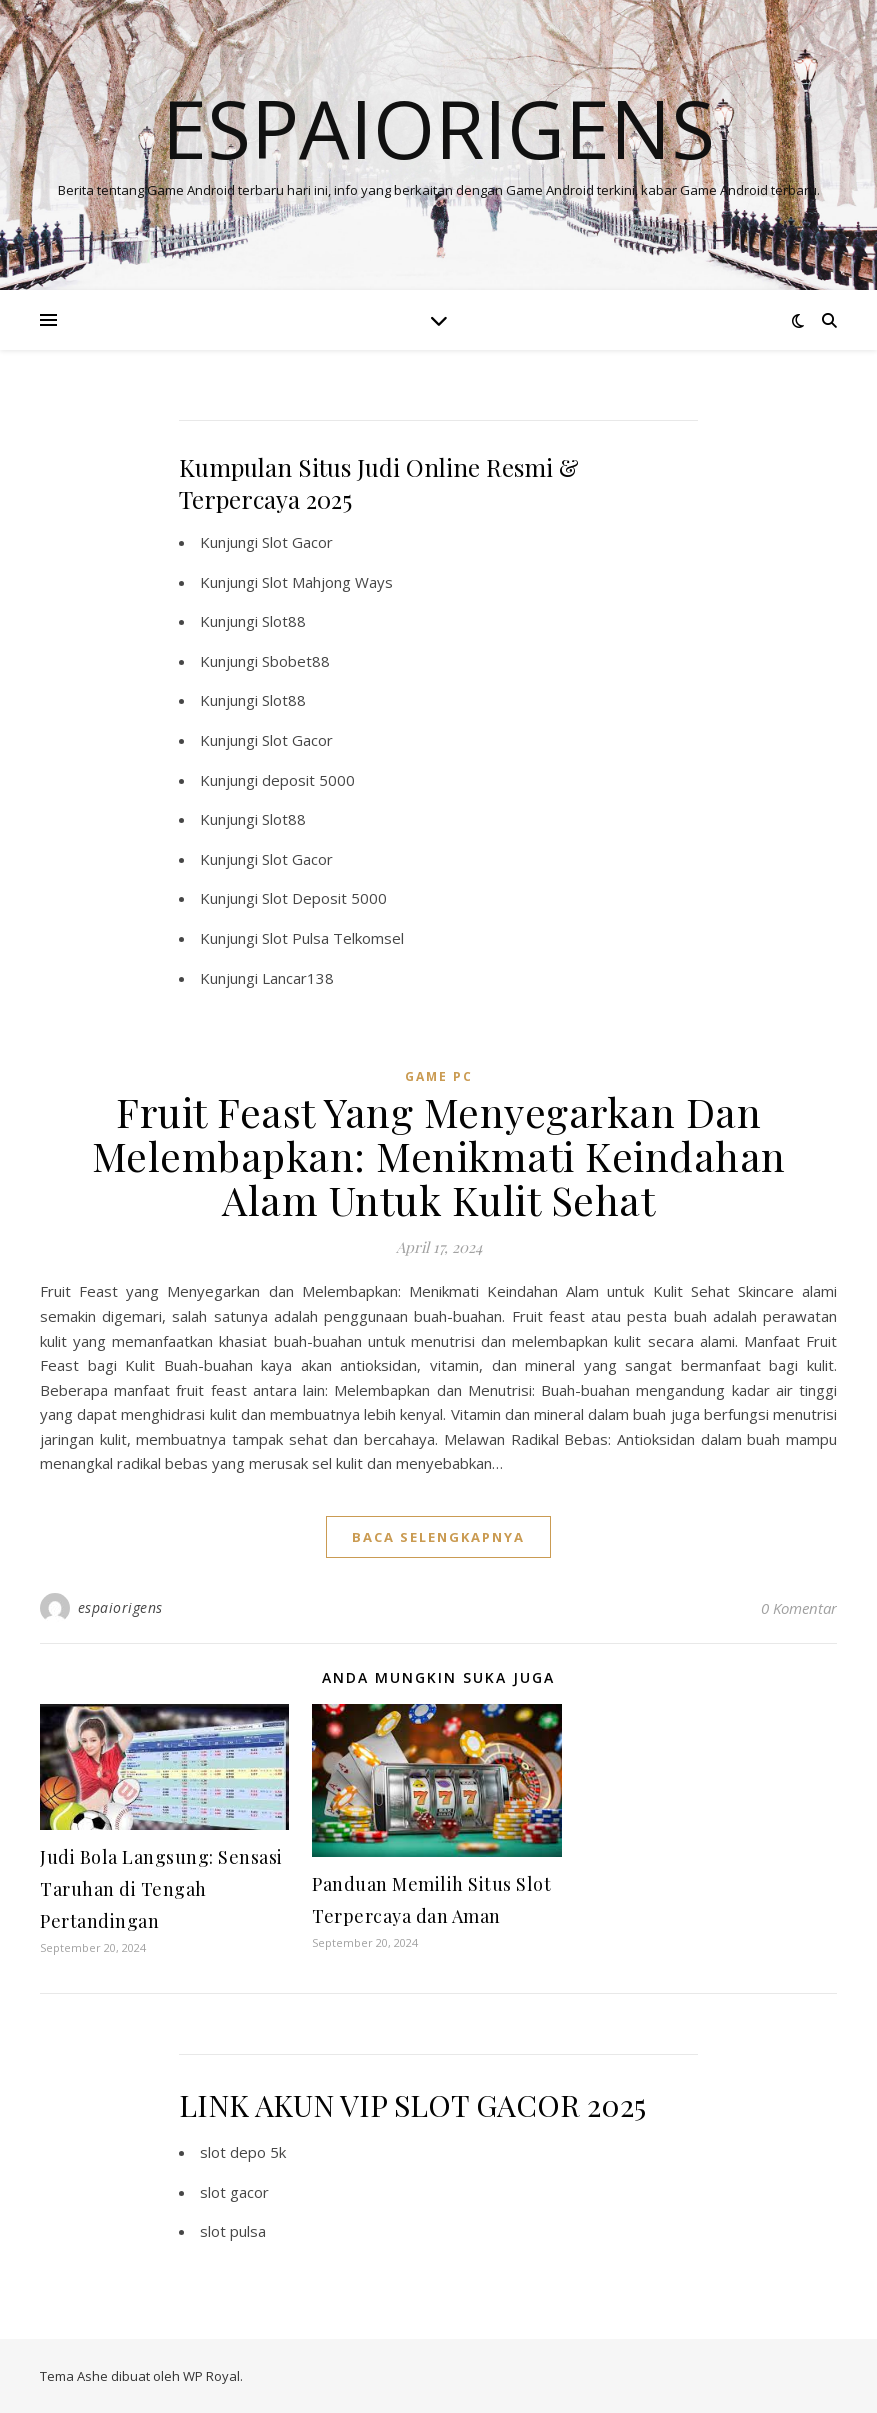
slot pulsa (233, 2231)
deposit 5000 (308, 780)
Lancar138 (298, 978)
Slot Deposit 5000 (324, 898)
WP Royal (211, 2376)
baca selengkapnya (438, 1537)
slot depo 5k (243, 2152)
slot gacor (234, 2192)
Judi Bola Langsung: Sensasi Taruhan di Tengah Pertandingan (161, 1889)
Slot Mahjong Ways (327, 582)
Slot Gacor (297, 542)
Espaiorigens (438, 128)
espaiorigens (120, 1607)
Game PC (439, 1076)
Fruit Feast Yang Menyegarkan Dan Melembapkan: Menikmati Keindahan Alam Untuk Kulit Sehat (439, 1155)
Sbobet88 (296, 661)
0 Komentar (799, 1608)
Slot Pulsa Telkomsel (333, 938)
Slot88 (284, 621)
